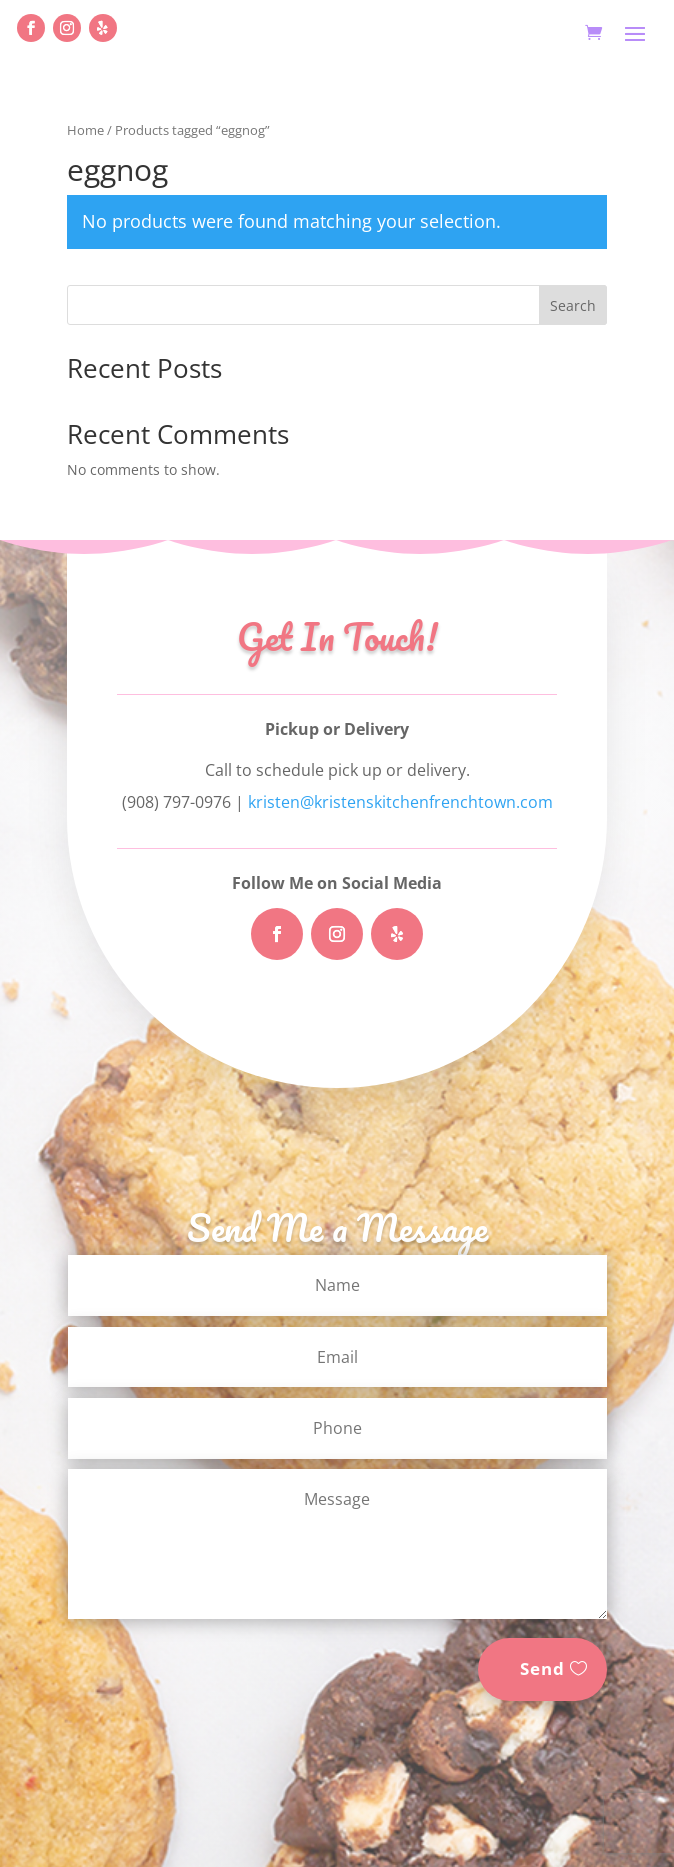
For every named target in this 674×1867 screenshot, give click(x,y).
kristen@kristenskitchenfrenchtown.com (400, 802)
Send (542, 1668)
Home (85, 130)
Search (573, 305)
